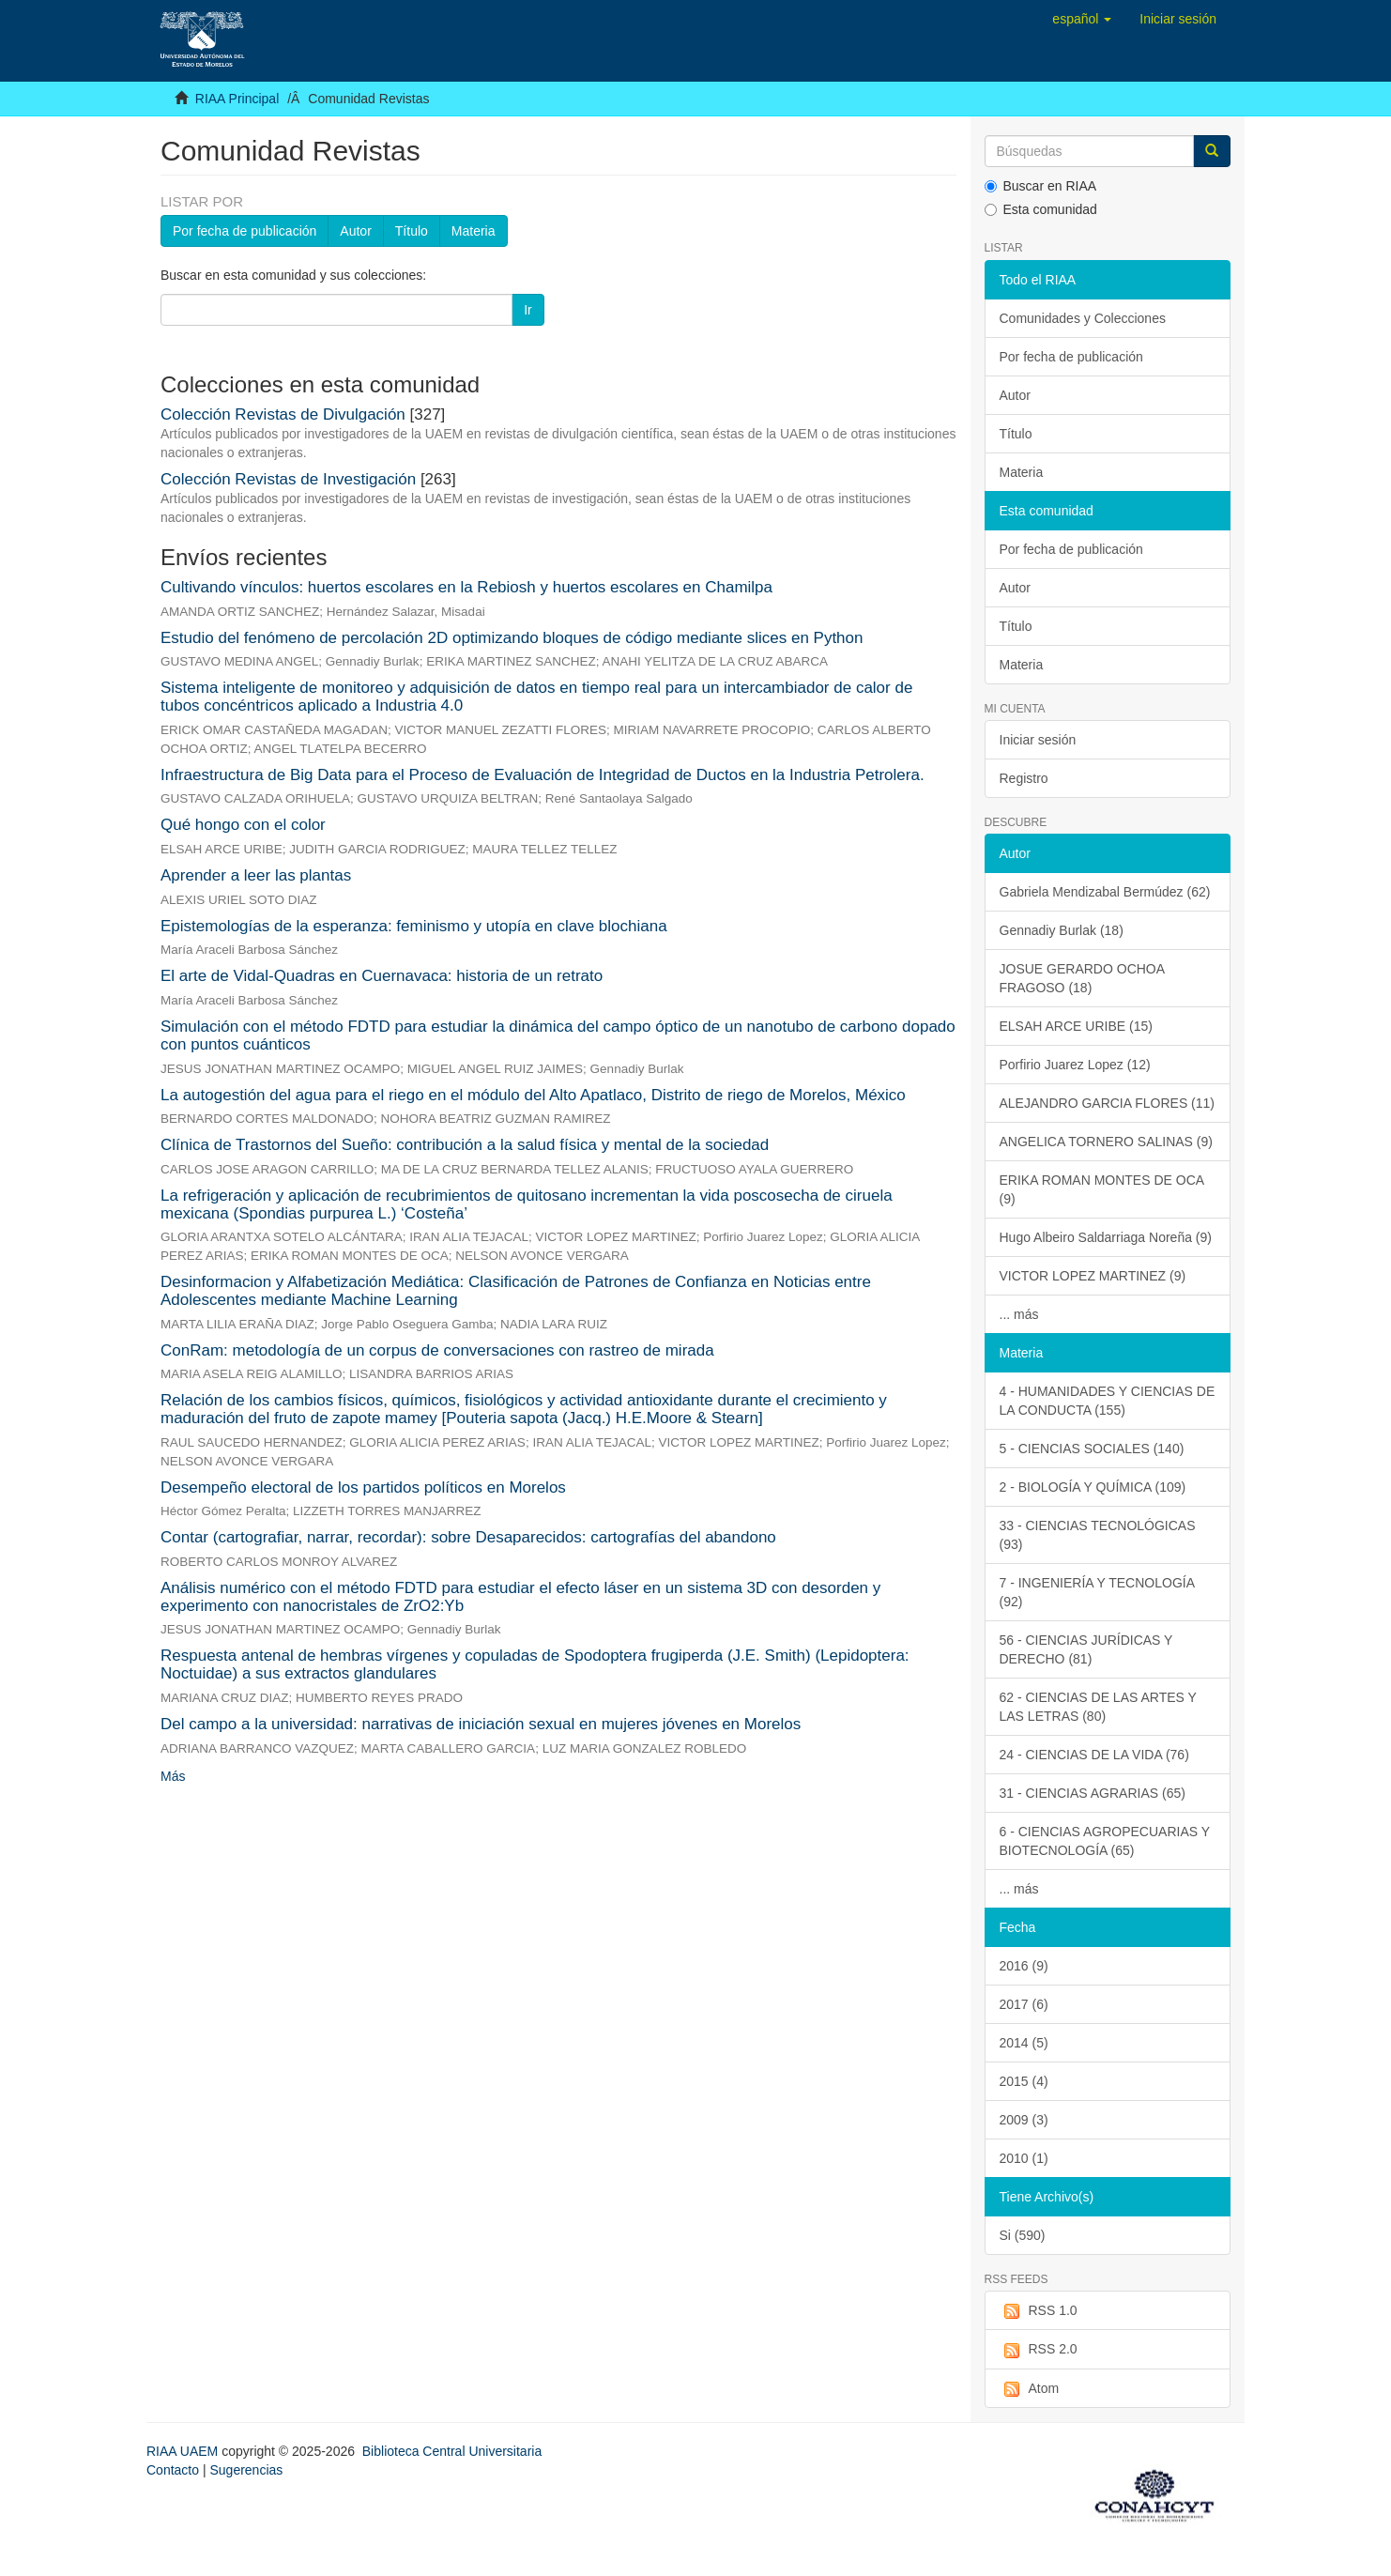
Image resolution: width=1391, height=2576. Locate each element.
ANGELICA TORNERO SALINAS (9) (1106, 1141)
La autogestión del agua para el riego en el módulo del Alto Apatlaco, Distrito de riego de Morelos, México (533, 1095)
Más (172, 1776)
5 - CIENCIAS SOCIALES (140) (1092, 1448)
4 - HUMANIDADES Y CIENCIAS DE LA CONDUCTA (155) (1107, 1401)
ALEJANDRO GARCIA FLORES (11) (1107, 1103)
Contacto (172, 2469)
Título (411, 230)
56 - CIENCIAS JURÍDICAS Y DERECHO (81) (1086, 1649)
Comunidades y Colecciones (1083, 318)
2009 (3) (1024, 2119)
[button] (1081, 19)
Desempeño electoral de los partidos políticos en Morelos (363, 1487)
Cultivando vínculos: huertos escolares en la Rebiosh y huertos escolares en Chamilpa (466, 587)
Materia (473, 230)
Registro (1024, 778)
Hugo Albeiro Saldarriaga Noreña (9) (1106, 1237)
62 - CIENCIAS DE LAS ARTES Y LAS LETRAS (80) (1098, 1707)
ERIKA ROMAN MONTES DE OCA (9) (1102, 1189)
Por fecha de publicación (244, 230)
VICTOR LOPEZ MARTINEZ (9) (1093, 1275)
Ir (528, 309)
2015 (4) (1024, 2081)
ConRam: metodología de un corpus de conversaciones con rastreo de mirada (437, 1350)
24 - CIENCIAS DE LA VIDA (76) (1094, 1754)
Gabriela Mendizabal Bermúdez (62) (1105, 891)
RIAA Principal (237, 98)
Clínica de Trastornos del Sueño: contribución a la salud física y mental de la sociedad (464, 1145)
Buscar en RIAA (1041, 185)
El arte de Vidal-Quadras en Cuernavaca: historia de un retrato (381, 976)
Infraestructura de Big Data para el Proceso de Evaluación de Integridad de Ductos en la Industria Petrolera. (542, 775)
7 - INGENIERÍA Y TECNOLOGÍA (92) (1098, 1592)
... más (1019, 1314)
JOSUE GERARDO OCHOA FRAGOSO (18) (1083, 978)
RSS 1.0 (1039, 2311)
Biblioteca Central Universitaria (452, 2451)
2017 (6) (1024, 2004)
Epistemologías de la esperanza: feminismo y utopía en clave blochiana (413, 926)
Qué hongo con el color (243, 825)
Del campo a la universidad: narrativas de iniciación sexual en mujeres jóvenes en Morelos (480, 1724)
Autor (355, 230)
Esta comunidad (1041, 209)
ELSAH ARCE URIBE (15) (1076, 1026)
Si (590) (1023, 2235)
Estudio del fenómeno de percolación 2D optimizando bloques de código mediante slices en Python (511, 638)
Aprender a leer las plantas (255, 875)
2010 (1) (1024, 2158)
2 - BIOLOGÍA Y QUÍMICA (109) (1093, 1487)
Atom (1030, 2389)
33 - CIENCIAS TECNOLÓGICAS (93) (1098, 1535)
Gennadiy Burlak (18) (1062, 930)
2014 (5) (1024, 2042)
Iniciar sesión (1038, 739)
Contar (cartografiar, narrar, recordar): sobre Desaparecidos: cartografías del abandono (468, 1537)
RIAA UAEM (184, 2451)
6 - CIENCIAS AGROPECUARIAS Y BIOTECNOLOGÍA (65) (1105, 1841)
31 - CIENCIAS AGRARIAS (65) (1092, 1793)
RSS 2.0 (1039, 2349)
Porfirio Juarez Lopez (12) (1075, 1064)
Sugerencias (246, 2469)
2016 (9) (1024, 1965)
